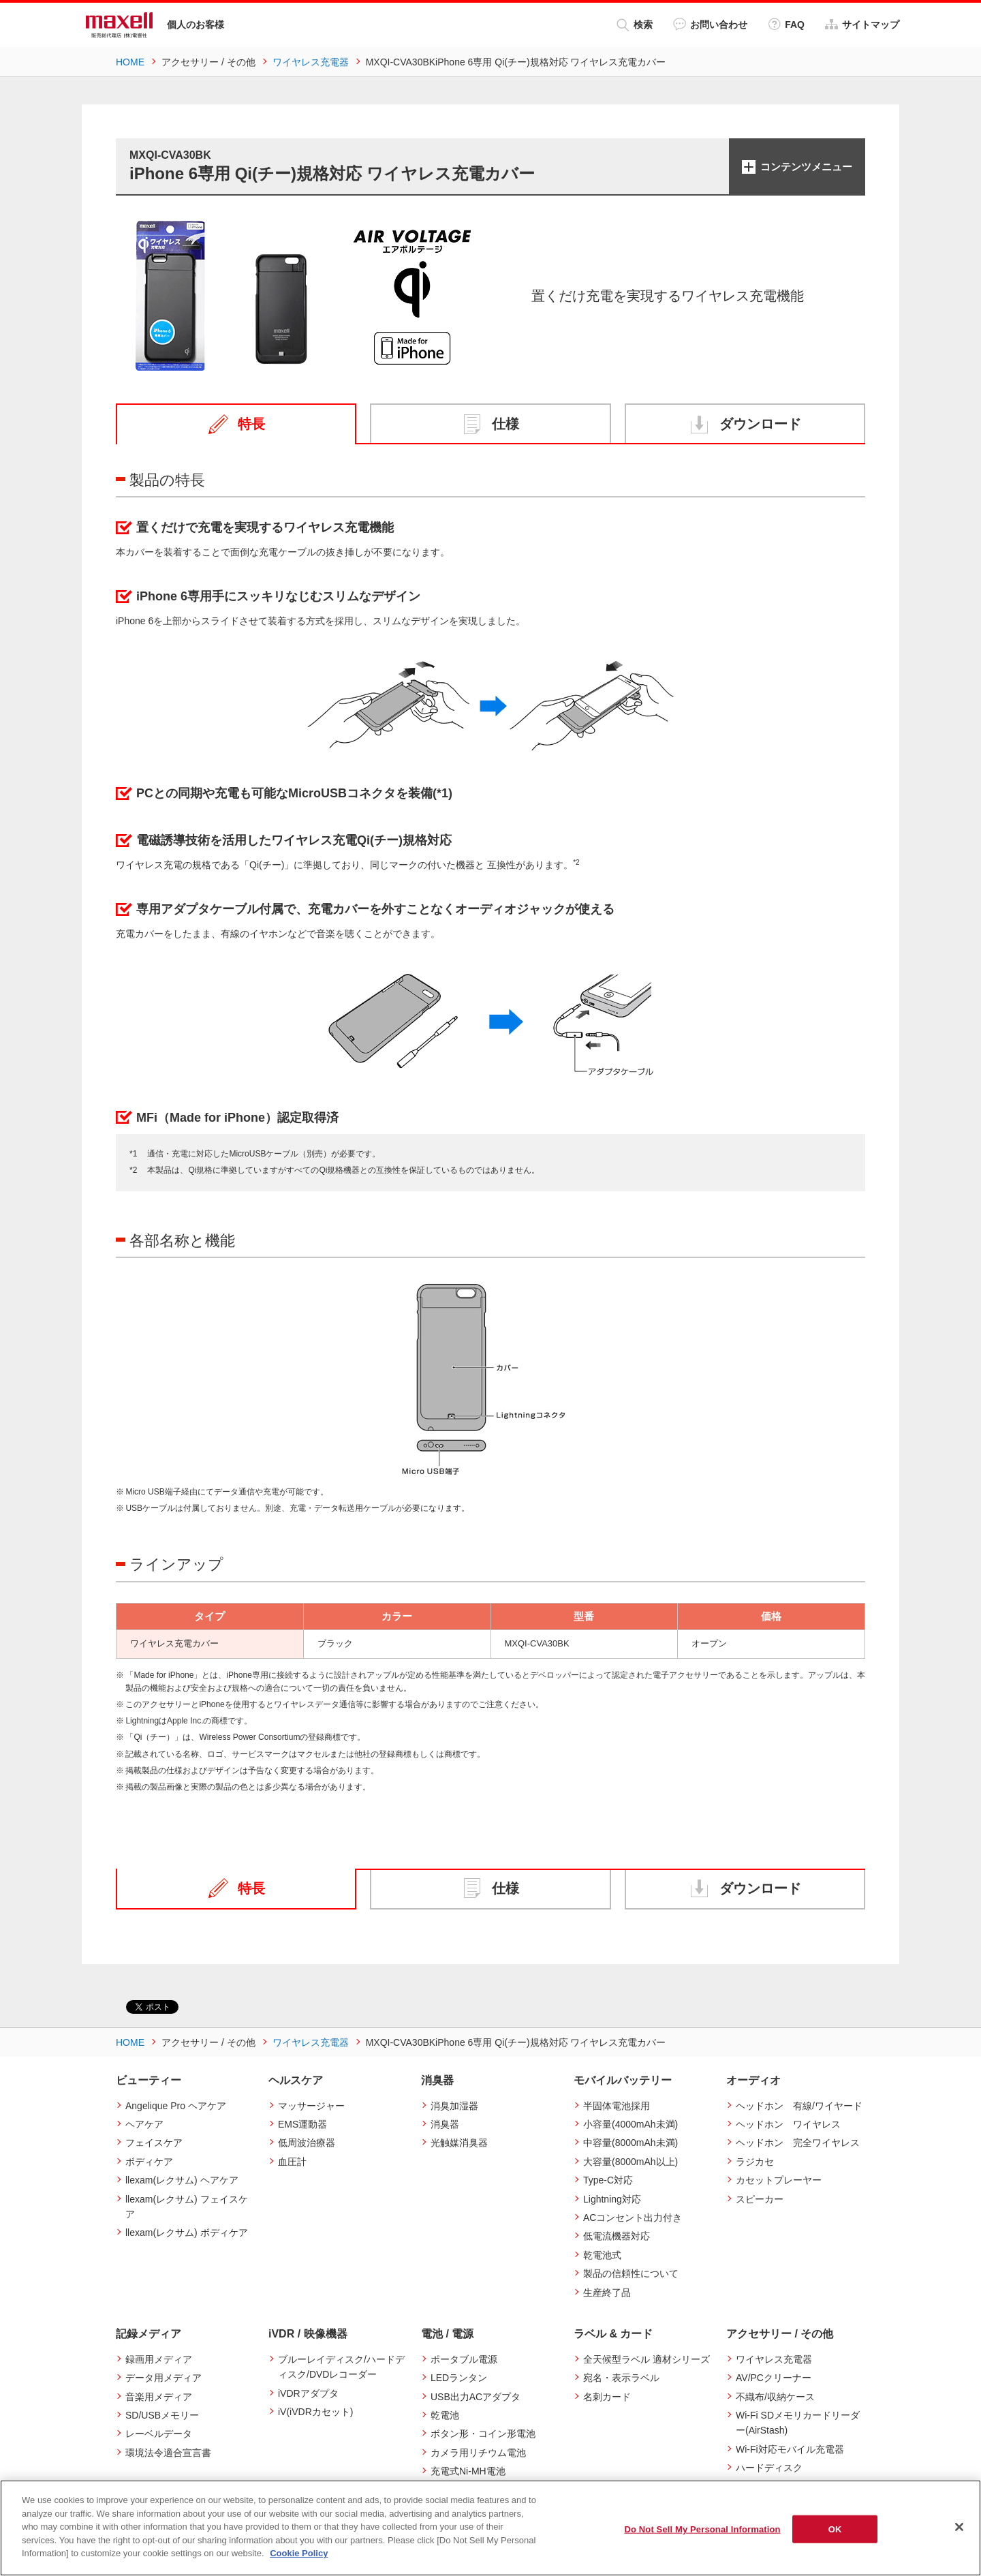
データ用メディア (163, 2377)
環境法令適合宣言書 (168, 2452)
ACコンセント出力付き (632, 2217)
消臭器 (445, 2124)
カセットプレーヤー (779, 2180)
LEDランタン (459, 2377)
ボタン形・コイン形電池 (483, 2433)
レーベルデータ (158, 2433)
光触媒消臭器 (459, 2142)
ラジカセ (755, 2161)
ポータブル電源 (464, 2359)
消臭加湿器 (454, 2105)
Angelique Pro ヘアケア (175, 2105)
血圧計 (292, 2161)
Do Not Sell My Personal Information (702, 2529)
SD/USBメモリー (162, 2415)
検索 (635, 24)
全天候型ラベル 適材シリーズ (646, 2359)
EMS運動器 (302, 2124)
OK (835, 2529)
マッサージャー (311, 2105)
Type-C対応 (608, 2180)
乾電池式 (602, 2255)
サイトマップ (862, 24)
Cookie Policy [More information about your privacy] (299, 2553)
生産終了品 (607, 2292)
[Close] (959, 2527)
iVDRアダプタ (308, 2393)
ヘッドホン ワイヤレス (788, 2124)
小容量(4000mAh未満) (630, 2124)
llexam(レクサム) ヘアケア (181, 2180)
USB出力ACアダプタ (475, 2396)
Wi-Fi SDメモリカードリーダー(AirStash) (798, 2423)
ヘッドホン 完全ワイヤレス (798, 2142)
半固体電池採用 (616, 2105)
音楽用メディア (158, 2396)
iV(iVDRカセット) (315, 2411)
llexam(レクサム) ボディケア (186, 2232)
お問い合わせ (710, 24)
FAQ (786, 24)
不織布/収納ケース (775, 2396)
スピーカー (759, 2199)
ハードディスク (769, 2467)
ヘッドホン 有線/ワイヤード (799, 2105)
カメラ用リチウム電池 (478, 2452)
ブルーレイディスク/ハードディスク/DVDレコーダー (341, 2367)
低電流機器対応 (616, 2235)
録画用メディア (158, 2359)
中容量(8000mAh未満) (630, 2142)
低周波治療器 (306, 2142)
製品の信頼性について (631, 2273)
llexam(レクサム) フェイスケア (186, 2207)
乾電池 (445, 2415)
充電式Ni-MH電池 (468, 2471)
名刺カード (607, 2396)
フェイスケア (154, 2142)
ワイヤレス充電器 (774, 2359)
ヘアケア (144, 2124)
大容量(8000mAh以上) (630, 2161)
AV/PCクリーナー (773, 2377)
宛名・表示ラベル (621, 2377)
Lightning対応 (612, 2199)
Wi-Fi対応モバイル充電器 (790, 2449)
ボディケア (149, 2161)
